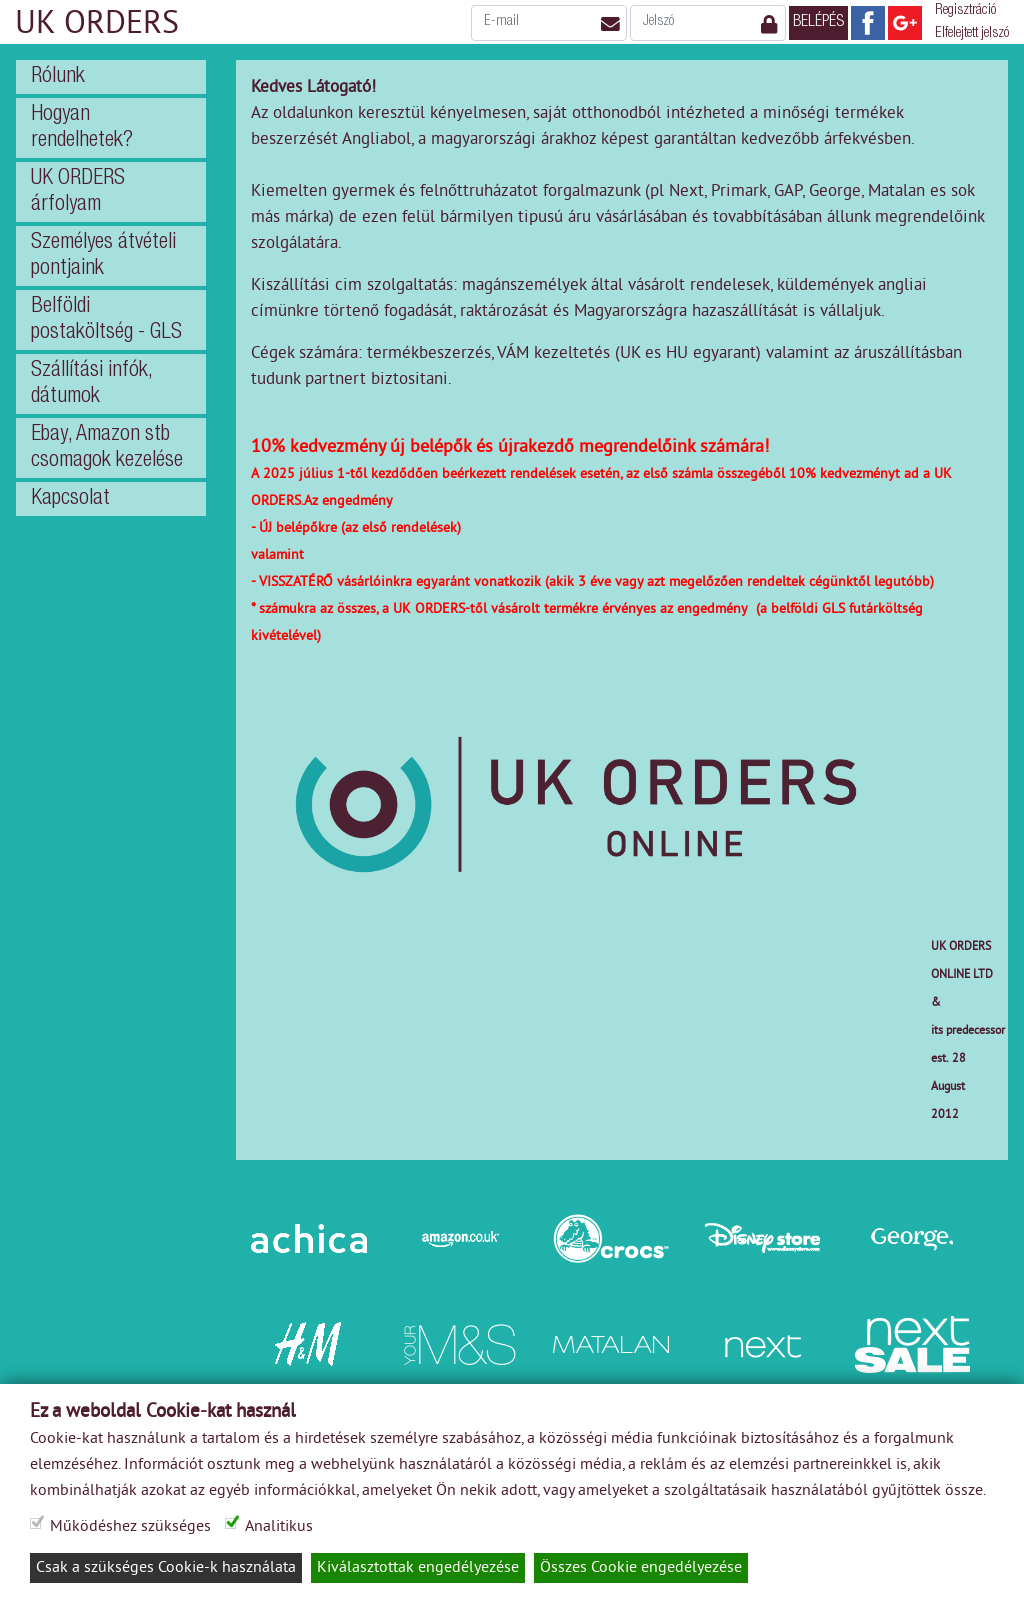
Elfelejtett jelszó (972, 34)
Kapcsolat (70, 499)
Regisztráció (965, 11)
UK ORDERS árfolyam (78, 192)
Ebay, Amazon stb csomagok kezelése (107, 448)
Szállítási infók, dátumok (92, 384)
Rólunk (58, 77)
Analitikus (288, 1527)
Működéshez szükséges (133, 1527)
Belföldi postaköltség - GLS (106, 320)
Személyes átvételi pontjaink (103, 256)
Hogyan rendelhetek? (82, 128)
